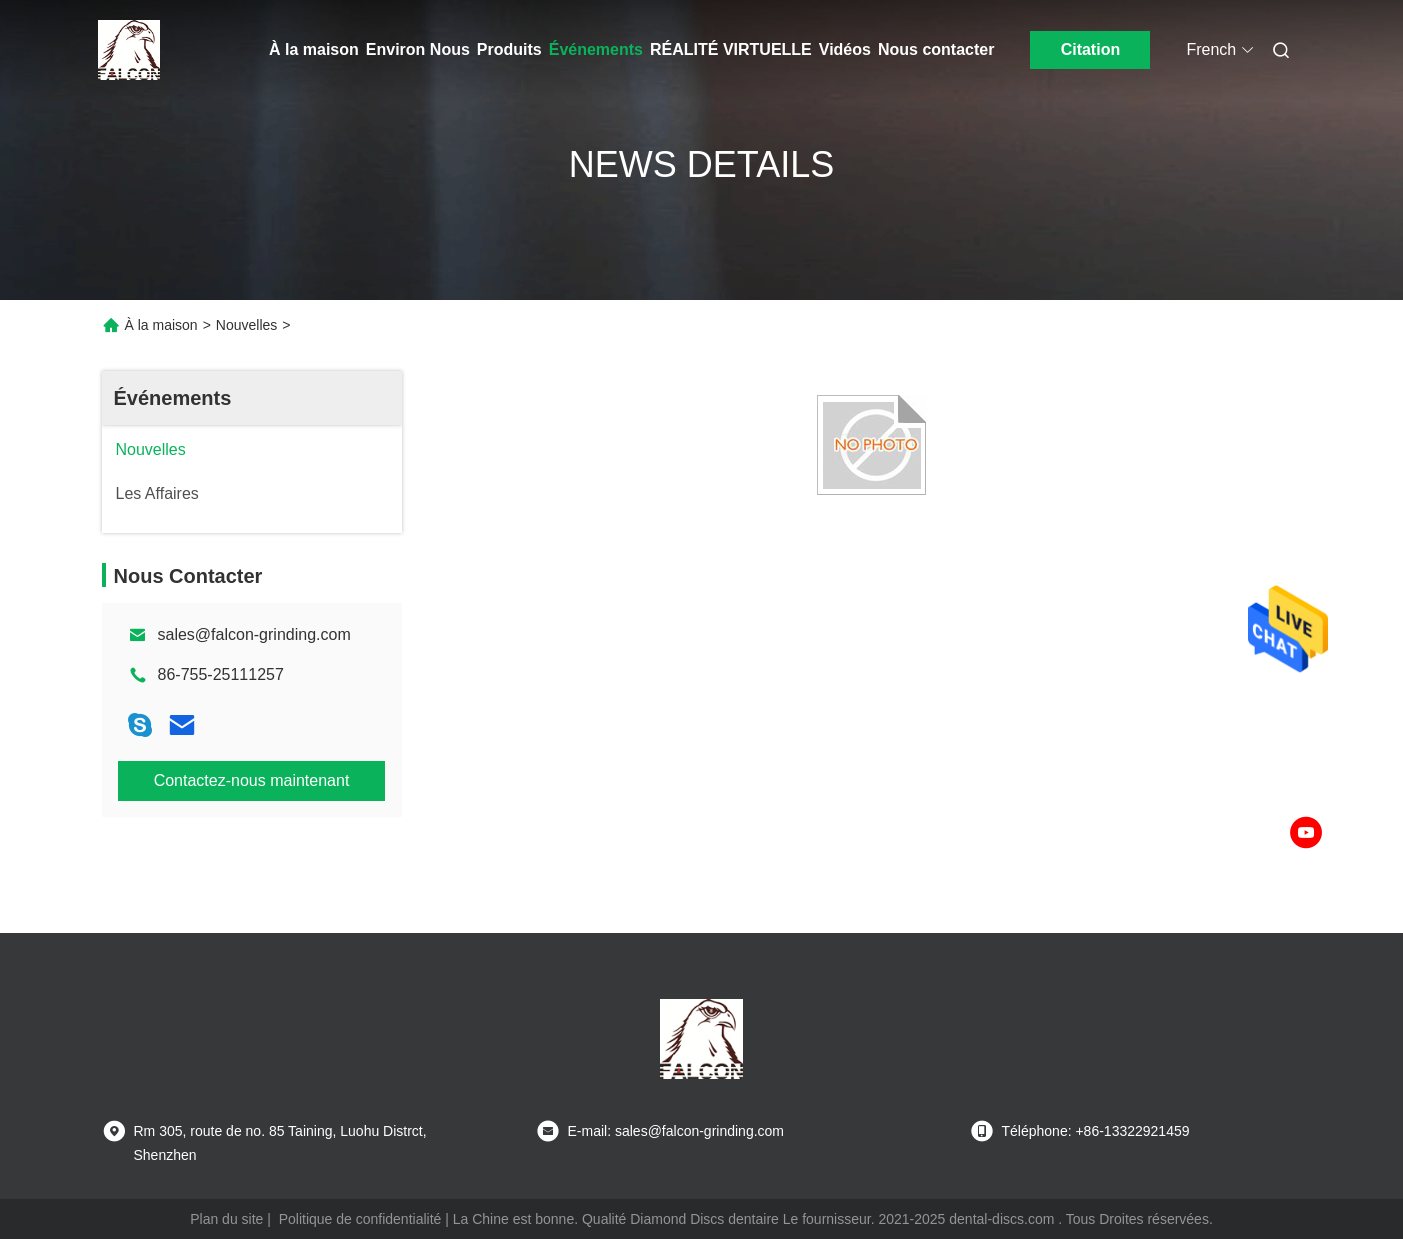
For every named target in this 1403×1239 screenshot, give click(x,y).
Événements (596, 49)
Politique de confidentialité (360, 1219)
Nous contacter (936, 49)
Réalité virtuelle (731, 49)
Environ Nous (418, 49)
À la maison (314, 49)
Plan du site (226, 1219)
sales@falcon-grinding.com (254, 634)
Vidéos (845, 49)
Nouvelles (246, 325)
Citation (1091, 49)
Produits (509, 49)
